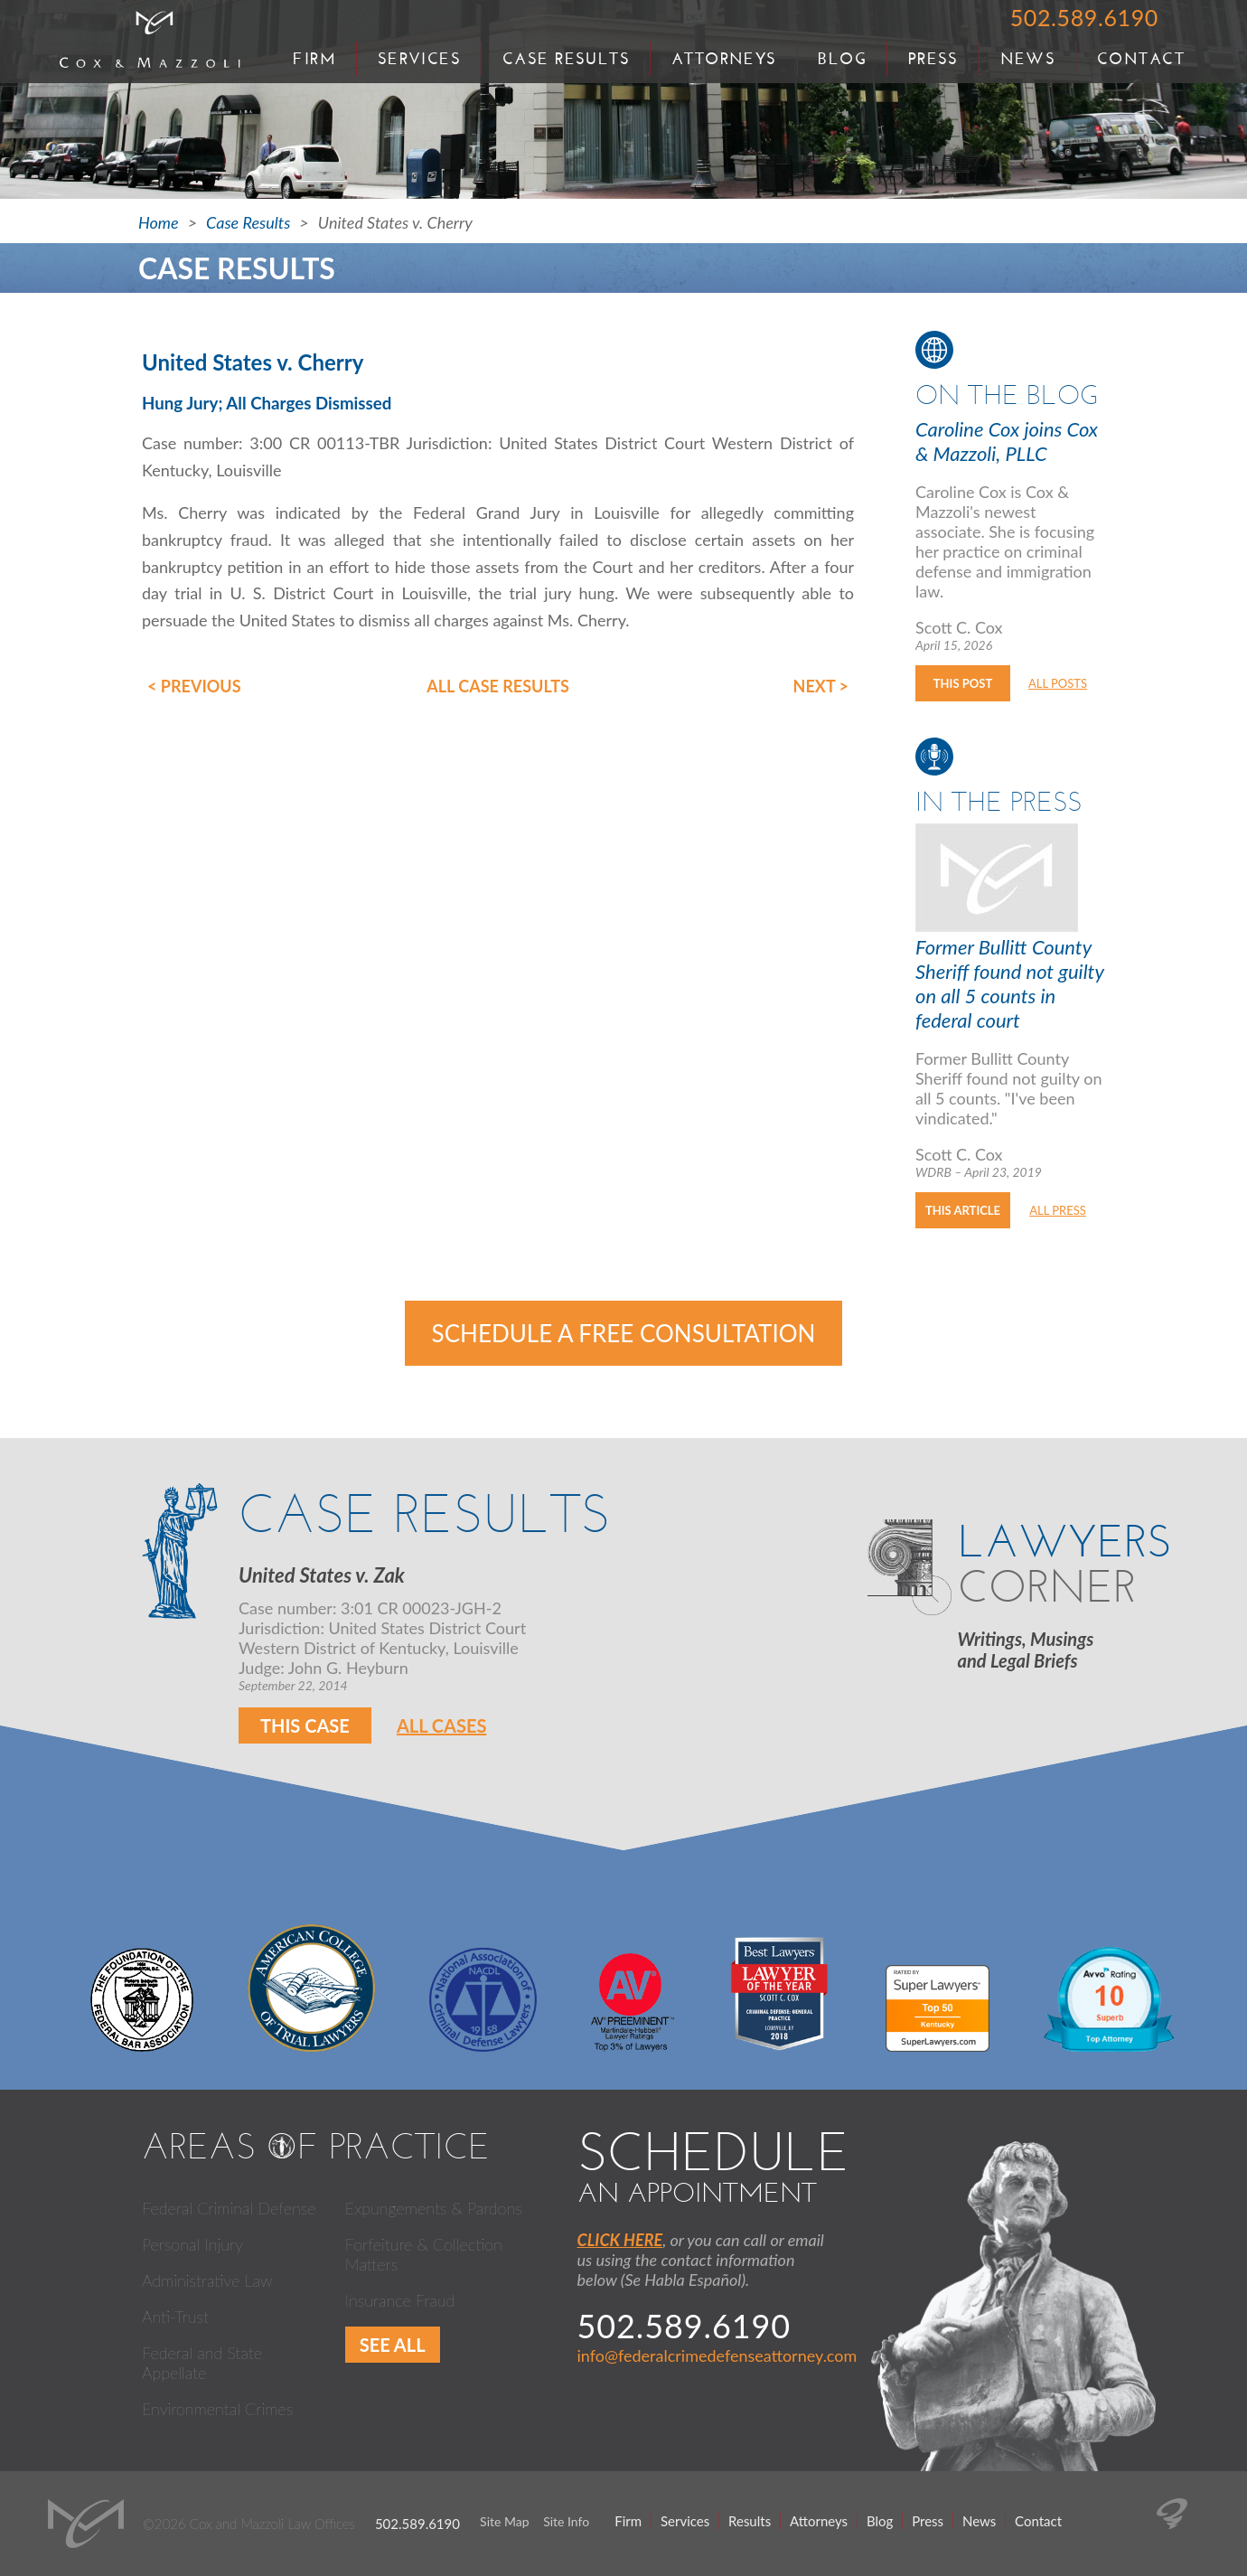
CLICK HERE (620, 2240)
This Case (305, 1725)
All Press (1057, 1210)
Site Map (504, 2521)
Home (158, 222)
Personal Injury (192, 2244)
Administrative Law (207, 2280)
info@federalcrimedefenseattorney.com (717, 2355)
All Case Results (498, 686)
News (1028, 59)
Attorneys (724, 59)
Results (749, 2521)
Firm (314, 59)
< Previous (194, 686)
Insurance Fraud (400, 2300)
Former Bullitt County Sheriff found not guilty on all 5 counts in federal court (1009, 983)
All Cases (442, 1725)
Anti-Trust (175, 2317)
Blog (842, 59)
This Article (962, 1210)
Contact (1141, 59)
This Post (962, 683)
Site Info (566, 2521)
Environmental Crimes (217, 2409)
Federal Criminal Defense (229, 2208)
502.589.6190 (1084, 17)
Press (933, 59)
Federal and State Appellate (202, 2363)
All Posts (1057, 683)
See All (393, 2344)
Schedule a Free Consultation (624, 1333)
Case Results (566, 59)
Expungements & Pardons (433, 2208)
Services (420, 59)
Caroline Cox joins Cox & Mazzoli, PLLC (1006, 441)
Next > (821, 686)
